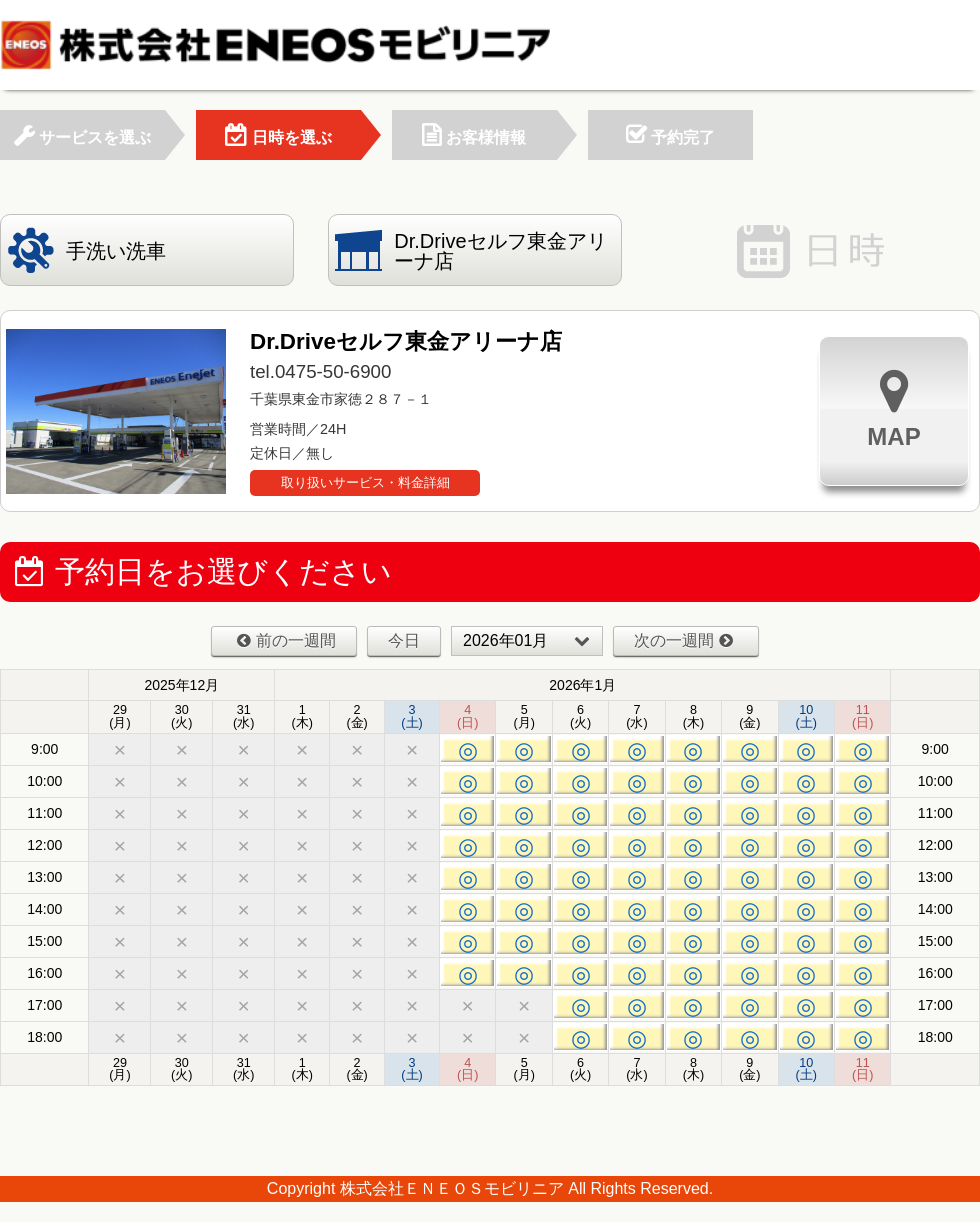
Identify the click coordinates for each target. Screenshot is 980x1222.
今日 (404, 640)
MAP (893, 408)
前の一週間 (286, 640)
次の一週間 (683, 640)
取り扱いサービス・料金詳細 (365, 482)
